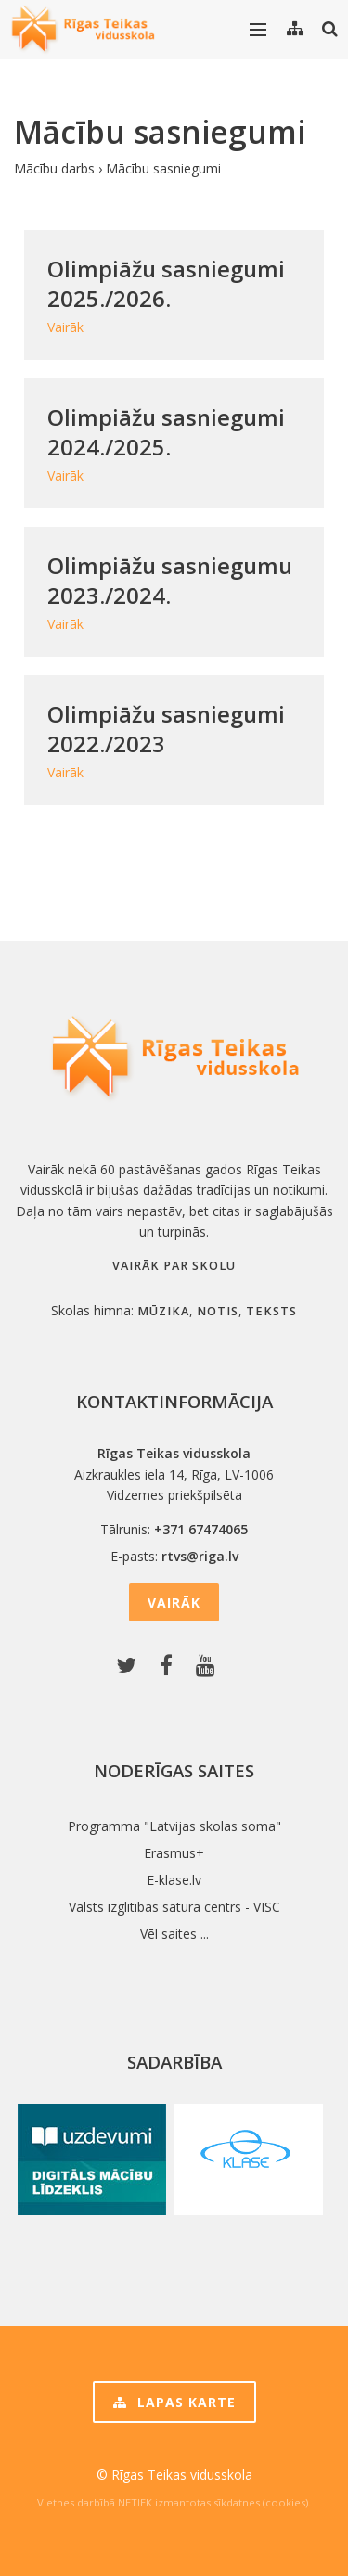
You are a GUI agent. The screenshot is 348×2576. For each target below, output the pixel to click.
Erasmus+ (174, 1853)
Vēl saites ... (174, 1933)
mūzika (163, 1311)
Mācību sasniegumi (163, 168)
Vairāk (174, 1602)
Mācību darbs (54, 168)
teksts (271, 1311)
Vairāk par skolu (174, 1266)
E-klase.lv (174, 1880)
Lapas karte (174, 2402)
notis (217, 1311)
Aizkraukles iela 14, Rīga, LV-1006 (174, 1474)
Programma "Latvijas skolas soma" (174, 1826)
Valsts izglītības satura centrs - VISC (174, 1907)
